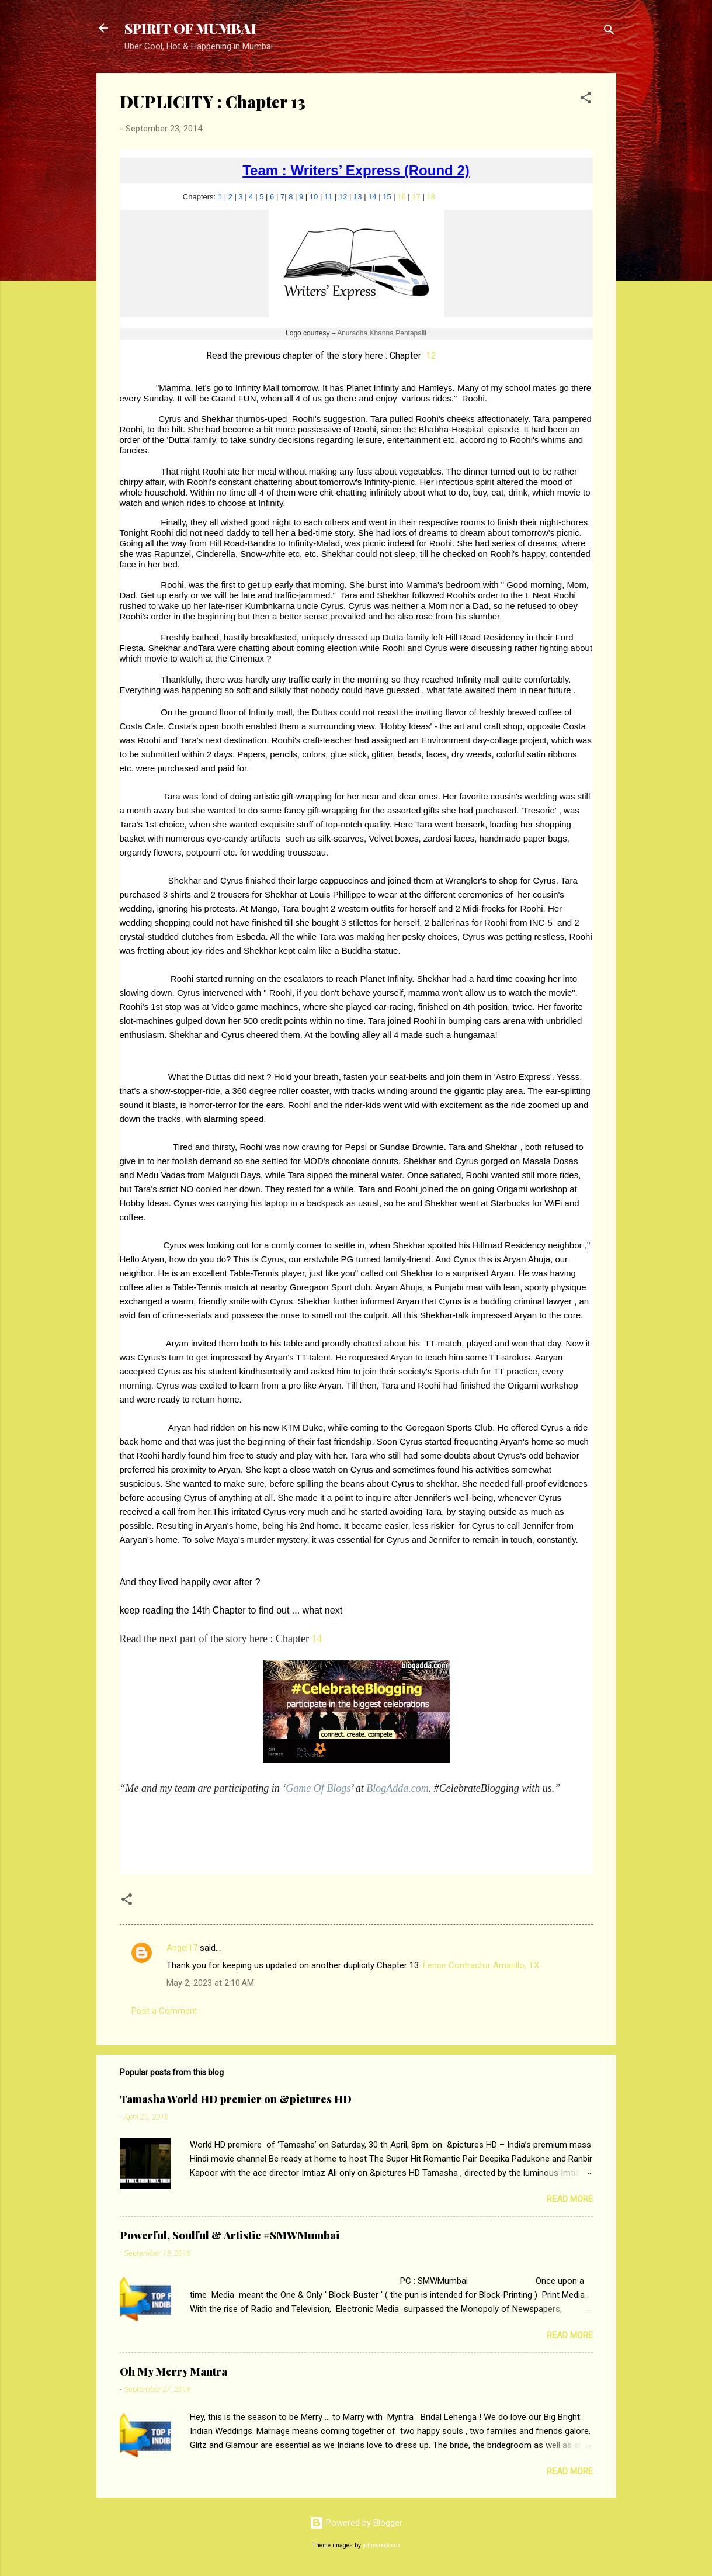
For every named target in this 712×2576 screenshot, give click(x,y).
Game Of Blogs (318, 1788)
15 (387, 196)
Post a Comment (164, 2011)
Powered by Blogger (356, 2523)
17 (416, 196)
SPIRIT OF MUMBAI (190, 28)
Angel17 (181, 1948)
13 (357, 196)
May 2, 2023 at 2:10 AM (210, 1983)
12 (343, 196)
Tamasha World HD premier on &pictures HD (236, 2099)
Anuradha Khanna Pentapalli (381, 333)
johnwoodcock (382, 2545)
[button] (586, 100)
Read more (570, 2199)
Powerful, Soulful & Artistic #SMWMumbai (229, 2235)
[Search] (609, 32)
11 (328, 196)
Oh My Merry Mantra (173, 2371)
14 (372, 196)
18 (430, 196)
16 (401, 196)
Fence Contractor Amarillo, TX (481, 1965)
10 (314, 196)
